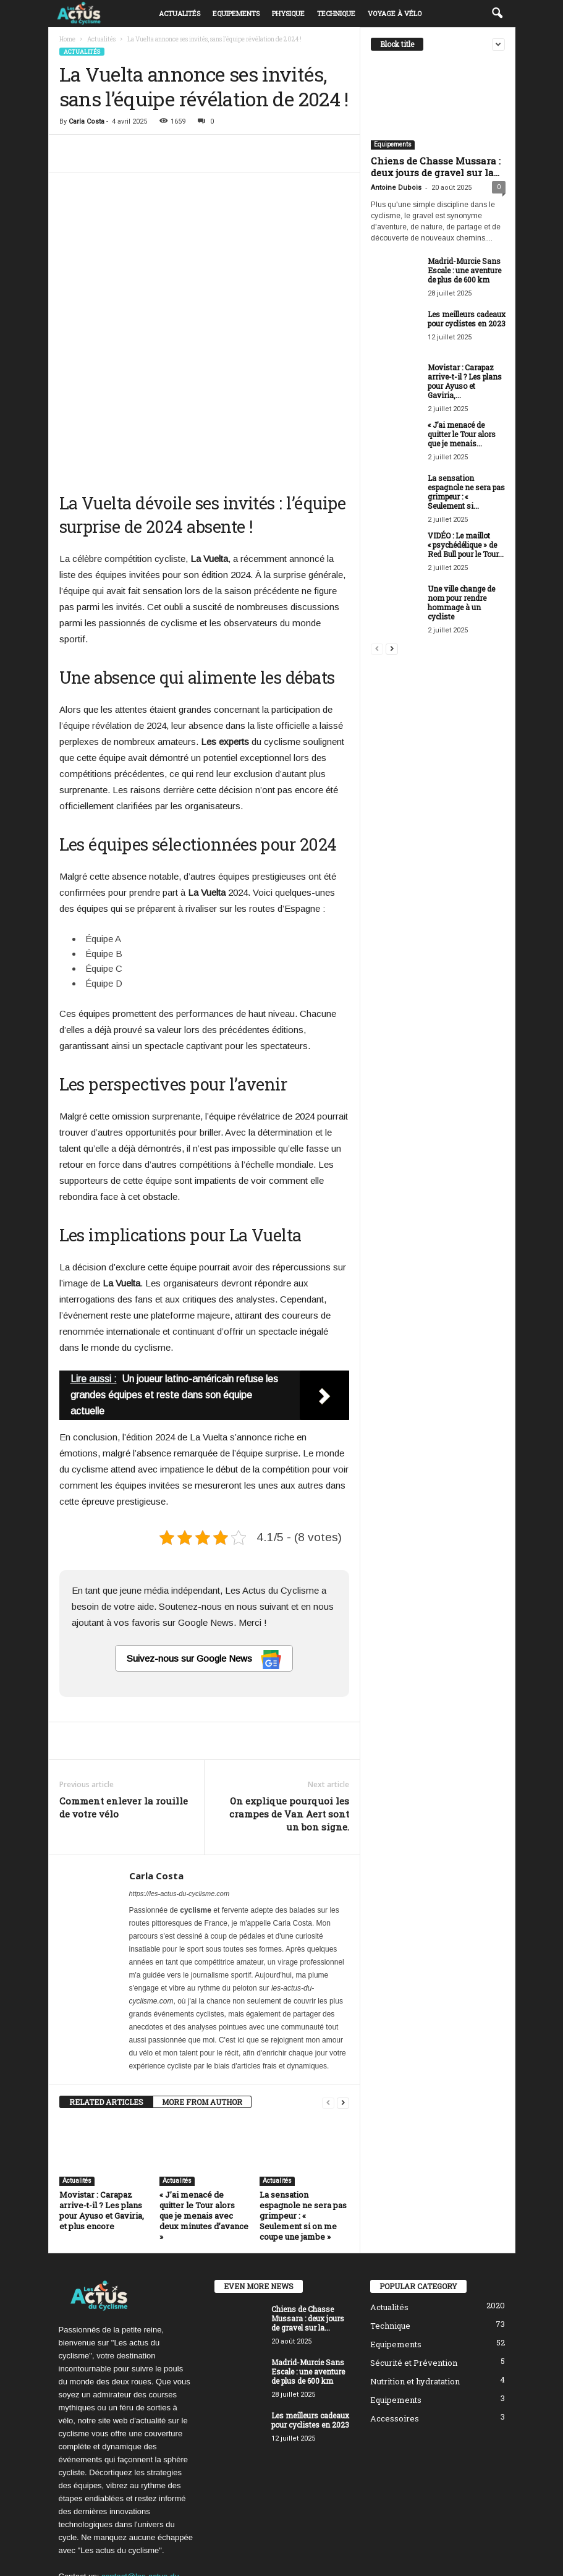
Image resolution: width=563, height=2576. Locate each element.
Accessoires (394, 2321)
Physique (288, 13)
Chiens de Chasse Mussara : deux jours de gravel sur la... (436, 167)
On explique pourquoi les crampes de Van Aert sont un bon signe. (289, 1717)
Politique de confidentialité (420, 2547)
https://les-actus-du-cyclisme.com (179, 1797)
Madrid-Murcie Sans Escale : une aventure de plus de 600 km (464, 270)
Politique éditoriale (329, 2547)
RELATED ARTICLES (106, 2005)
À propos (268, 2547)
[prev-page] (328, 2005)
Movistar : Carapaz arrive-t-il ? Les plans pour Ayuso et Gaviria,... (465, 381)
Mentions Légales (476, 2562)
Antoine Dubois (396, 188)
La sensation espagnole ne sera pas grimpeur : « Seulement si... (466, 492)
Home (67, 39)
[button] (496, 13)
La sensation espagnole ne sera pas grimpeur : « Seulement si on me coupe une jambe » (303, 2119)
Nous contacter (408, 2562)
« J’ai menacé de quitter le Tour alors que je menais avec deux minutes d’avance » (203, 2119)
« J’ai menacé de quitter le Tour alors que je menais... (462, 434)
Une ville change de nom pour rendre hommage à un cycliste (461, 602)
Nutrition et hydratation (415, 2284)
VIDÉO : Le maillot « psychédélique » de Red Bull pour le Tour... (466, 544)
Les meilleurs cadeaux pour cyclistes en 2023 (467, 318)
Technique (336, 13)
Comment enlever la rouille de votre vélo (123, 1711)
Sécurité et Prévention (413, 2266)
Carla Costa (86, 121)
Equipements (236, 13)
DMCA (489, 2547)
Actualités (179, 13)
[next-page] (343, 2005)
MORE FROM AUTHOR (202, 2005)
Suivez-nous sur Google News (204, 1563)
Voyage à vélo (394, 13)
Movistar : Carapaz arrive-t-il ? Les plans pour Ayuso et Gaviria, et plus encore (101, 2114)
